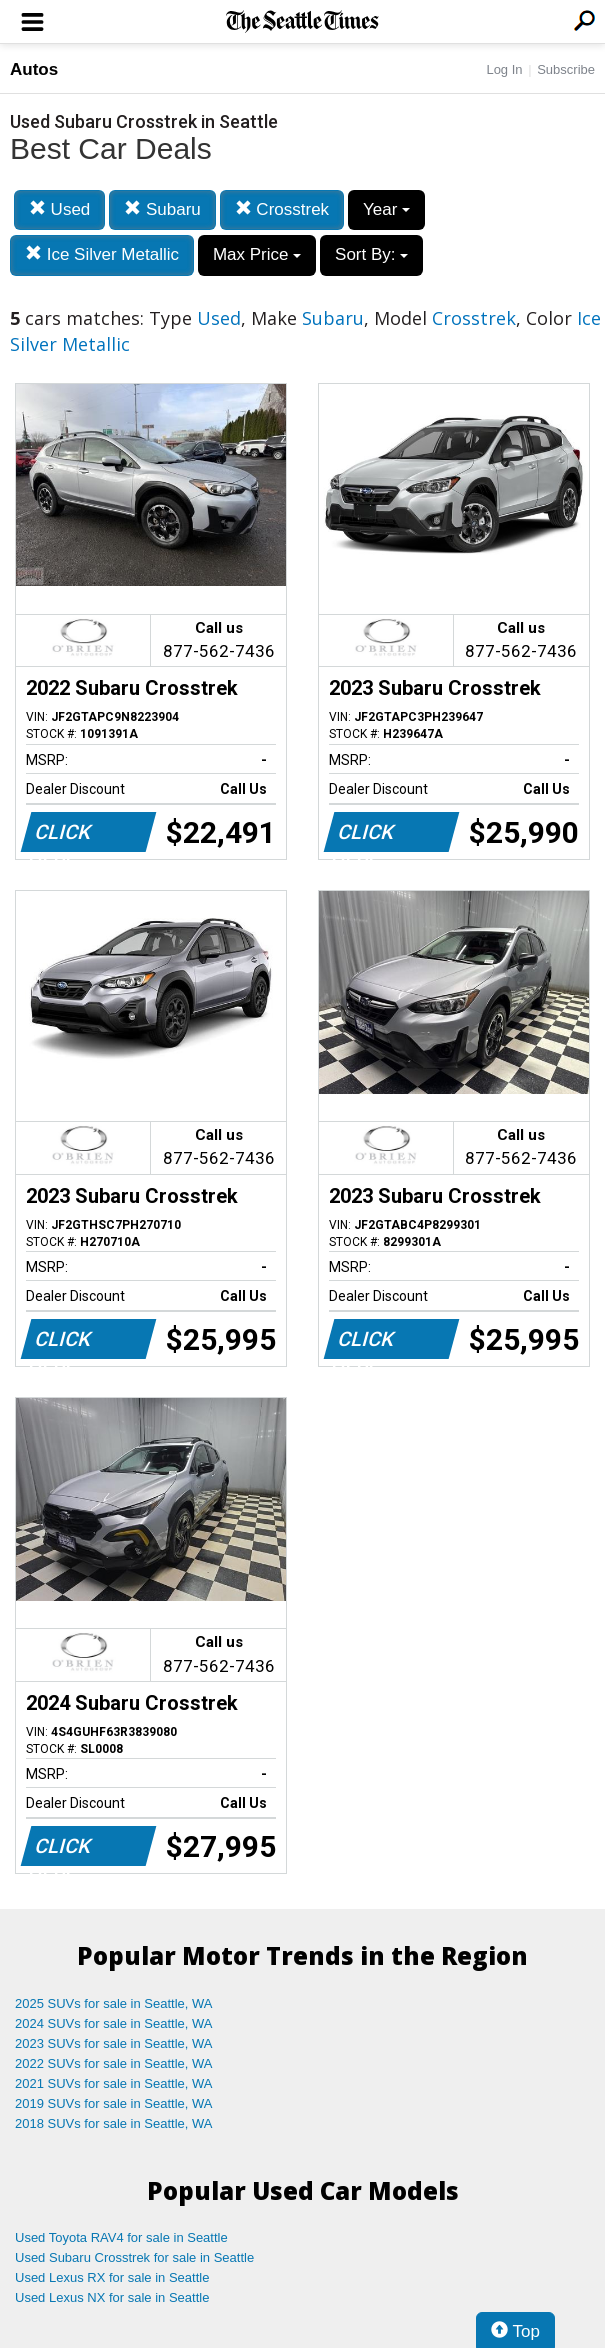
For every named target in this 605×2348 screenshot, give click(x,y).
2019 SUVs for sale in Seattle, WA (114, 2103)
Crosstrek (282, 209)
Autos (34, 69)
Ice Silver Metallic (102, 254)
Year (386, 209)
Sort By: (371, 254)
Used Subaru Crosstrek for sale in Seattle (134, 2257)
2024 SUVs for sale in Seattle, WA (114, 2023)
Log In (504, 69)
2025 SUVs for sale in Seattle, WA (114, 2003)
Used (59, 209)
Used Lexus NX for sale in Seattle (112, 2297)
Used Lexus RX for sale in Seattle (112, 2277)
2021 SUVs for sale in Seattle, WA (114, 2083)
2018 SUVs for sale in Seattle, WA (114, 2123)
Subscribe (566, 69)
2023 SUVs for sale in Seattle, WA (114, 2043)
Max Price (257, 254)
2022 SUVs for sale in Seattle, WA (114, 2063)
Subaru (162, 209)
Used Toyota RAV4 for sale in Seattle (121, 2237)
